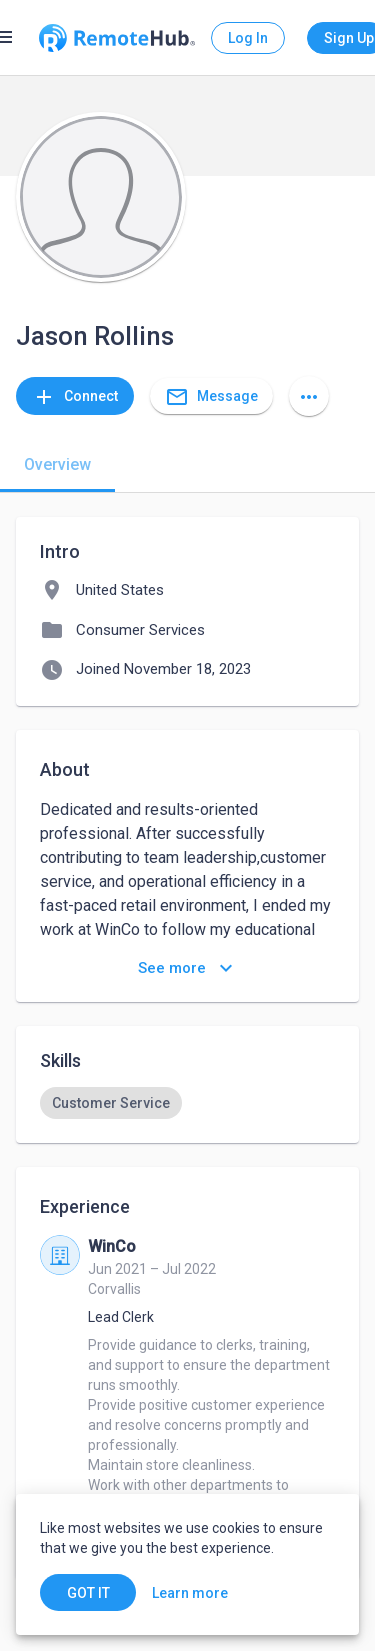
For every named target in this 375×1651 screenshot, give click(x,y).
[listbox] (187, 1103)
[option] (111, 1103)
